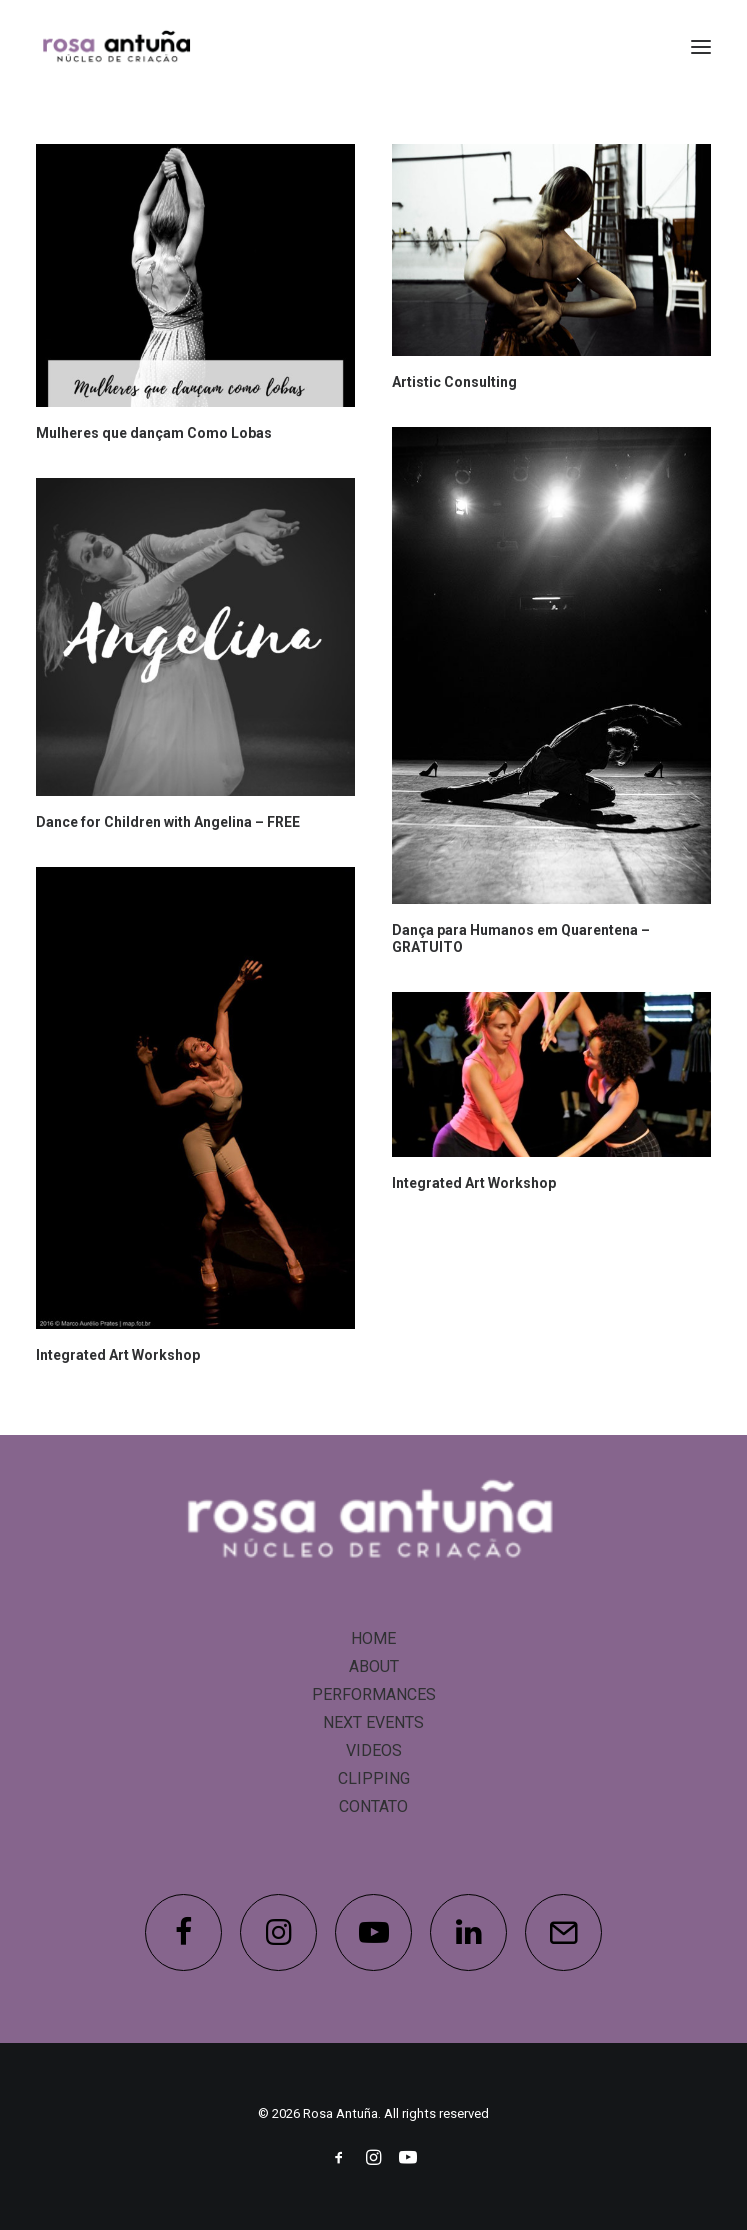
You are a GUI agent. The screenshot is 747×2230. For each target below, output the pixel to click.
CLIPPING (374, 1778)
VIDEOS (374, 1750)
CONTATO (373, 1806)
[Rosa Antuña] (118, 47)
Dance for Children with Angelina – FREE (168, 822)
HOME (373, 1638)
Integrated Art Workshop (118, 1355)
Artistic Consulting (454, 382)
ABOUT (374, 1666)
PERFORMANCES (374, 1694)
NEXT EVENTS (373, 1722)
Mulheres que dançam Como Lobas (154, 433)
